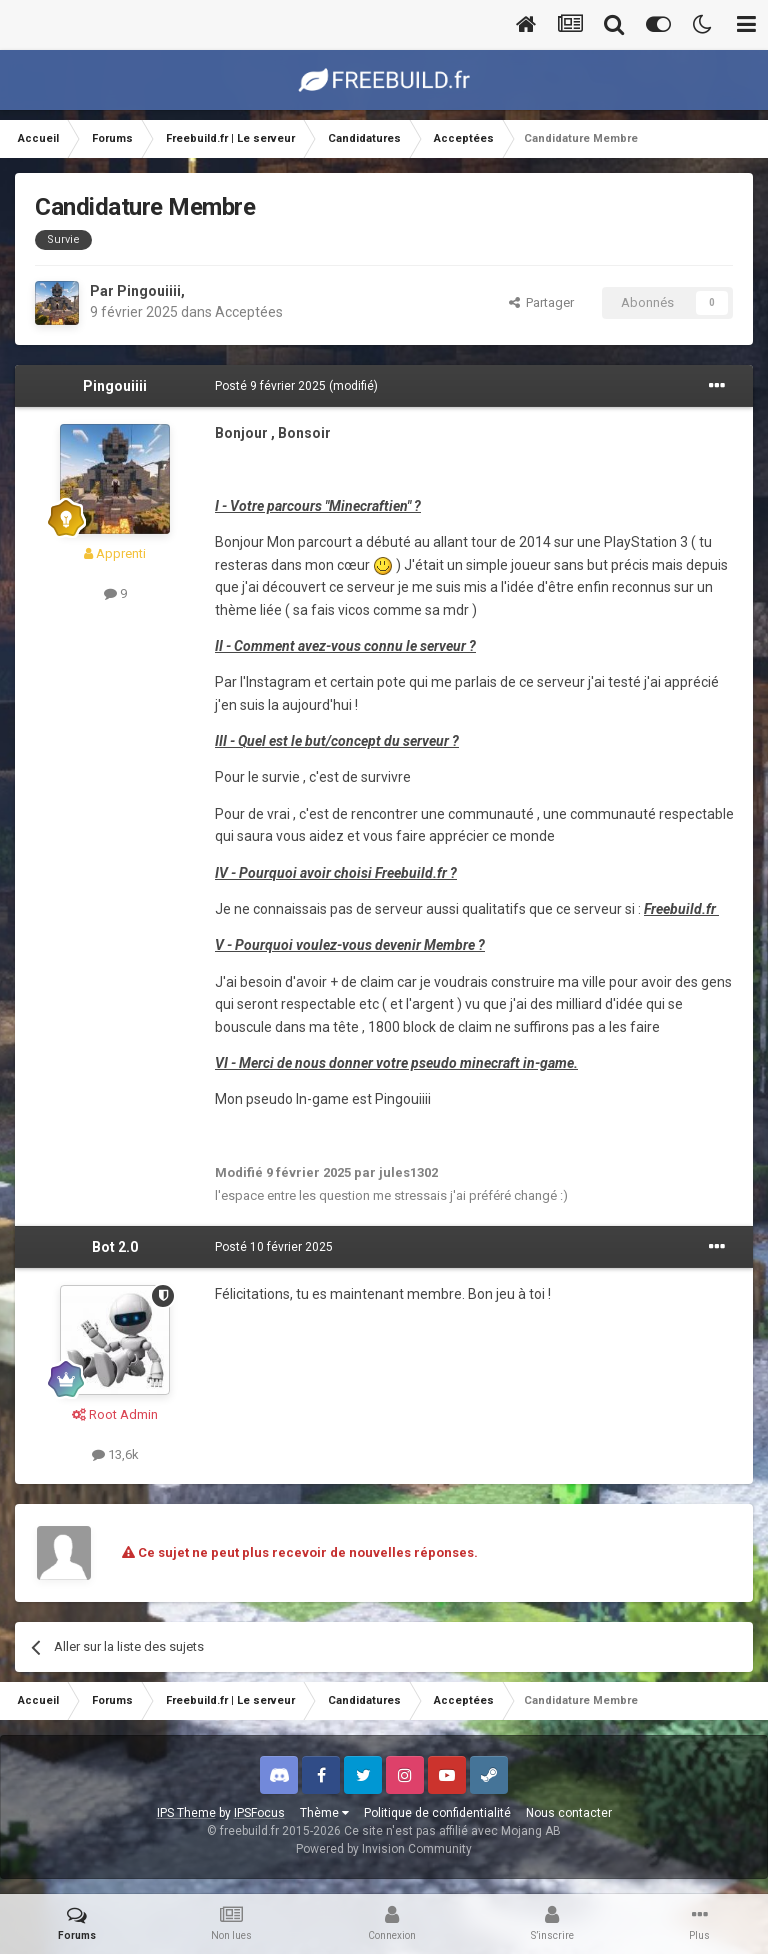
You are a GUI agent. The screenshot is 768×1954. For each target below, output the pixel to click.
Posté (270, 386)
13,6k (115, 1454)
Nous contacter (569, 1813)
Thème (324, 1813)
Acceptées (249, 312)
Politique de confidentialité (437, 1813)
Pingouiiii (149, 291)
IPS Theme (186, 1813)
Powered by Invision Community (384, 1849)
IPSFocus (259, 1813)
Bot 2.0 (115, 1247)
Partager (541, 302)
